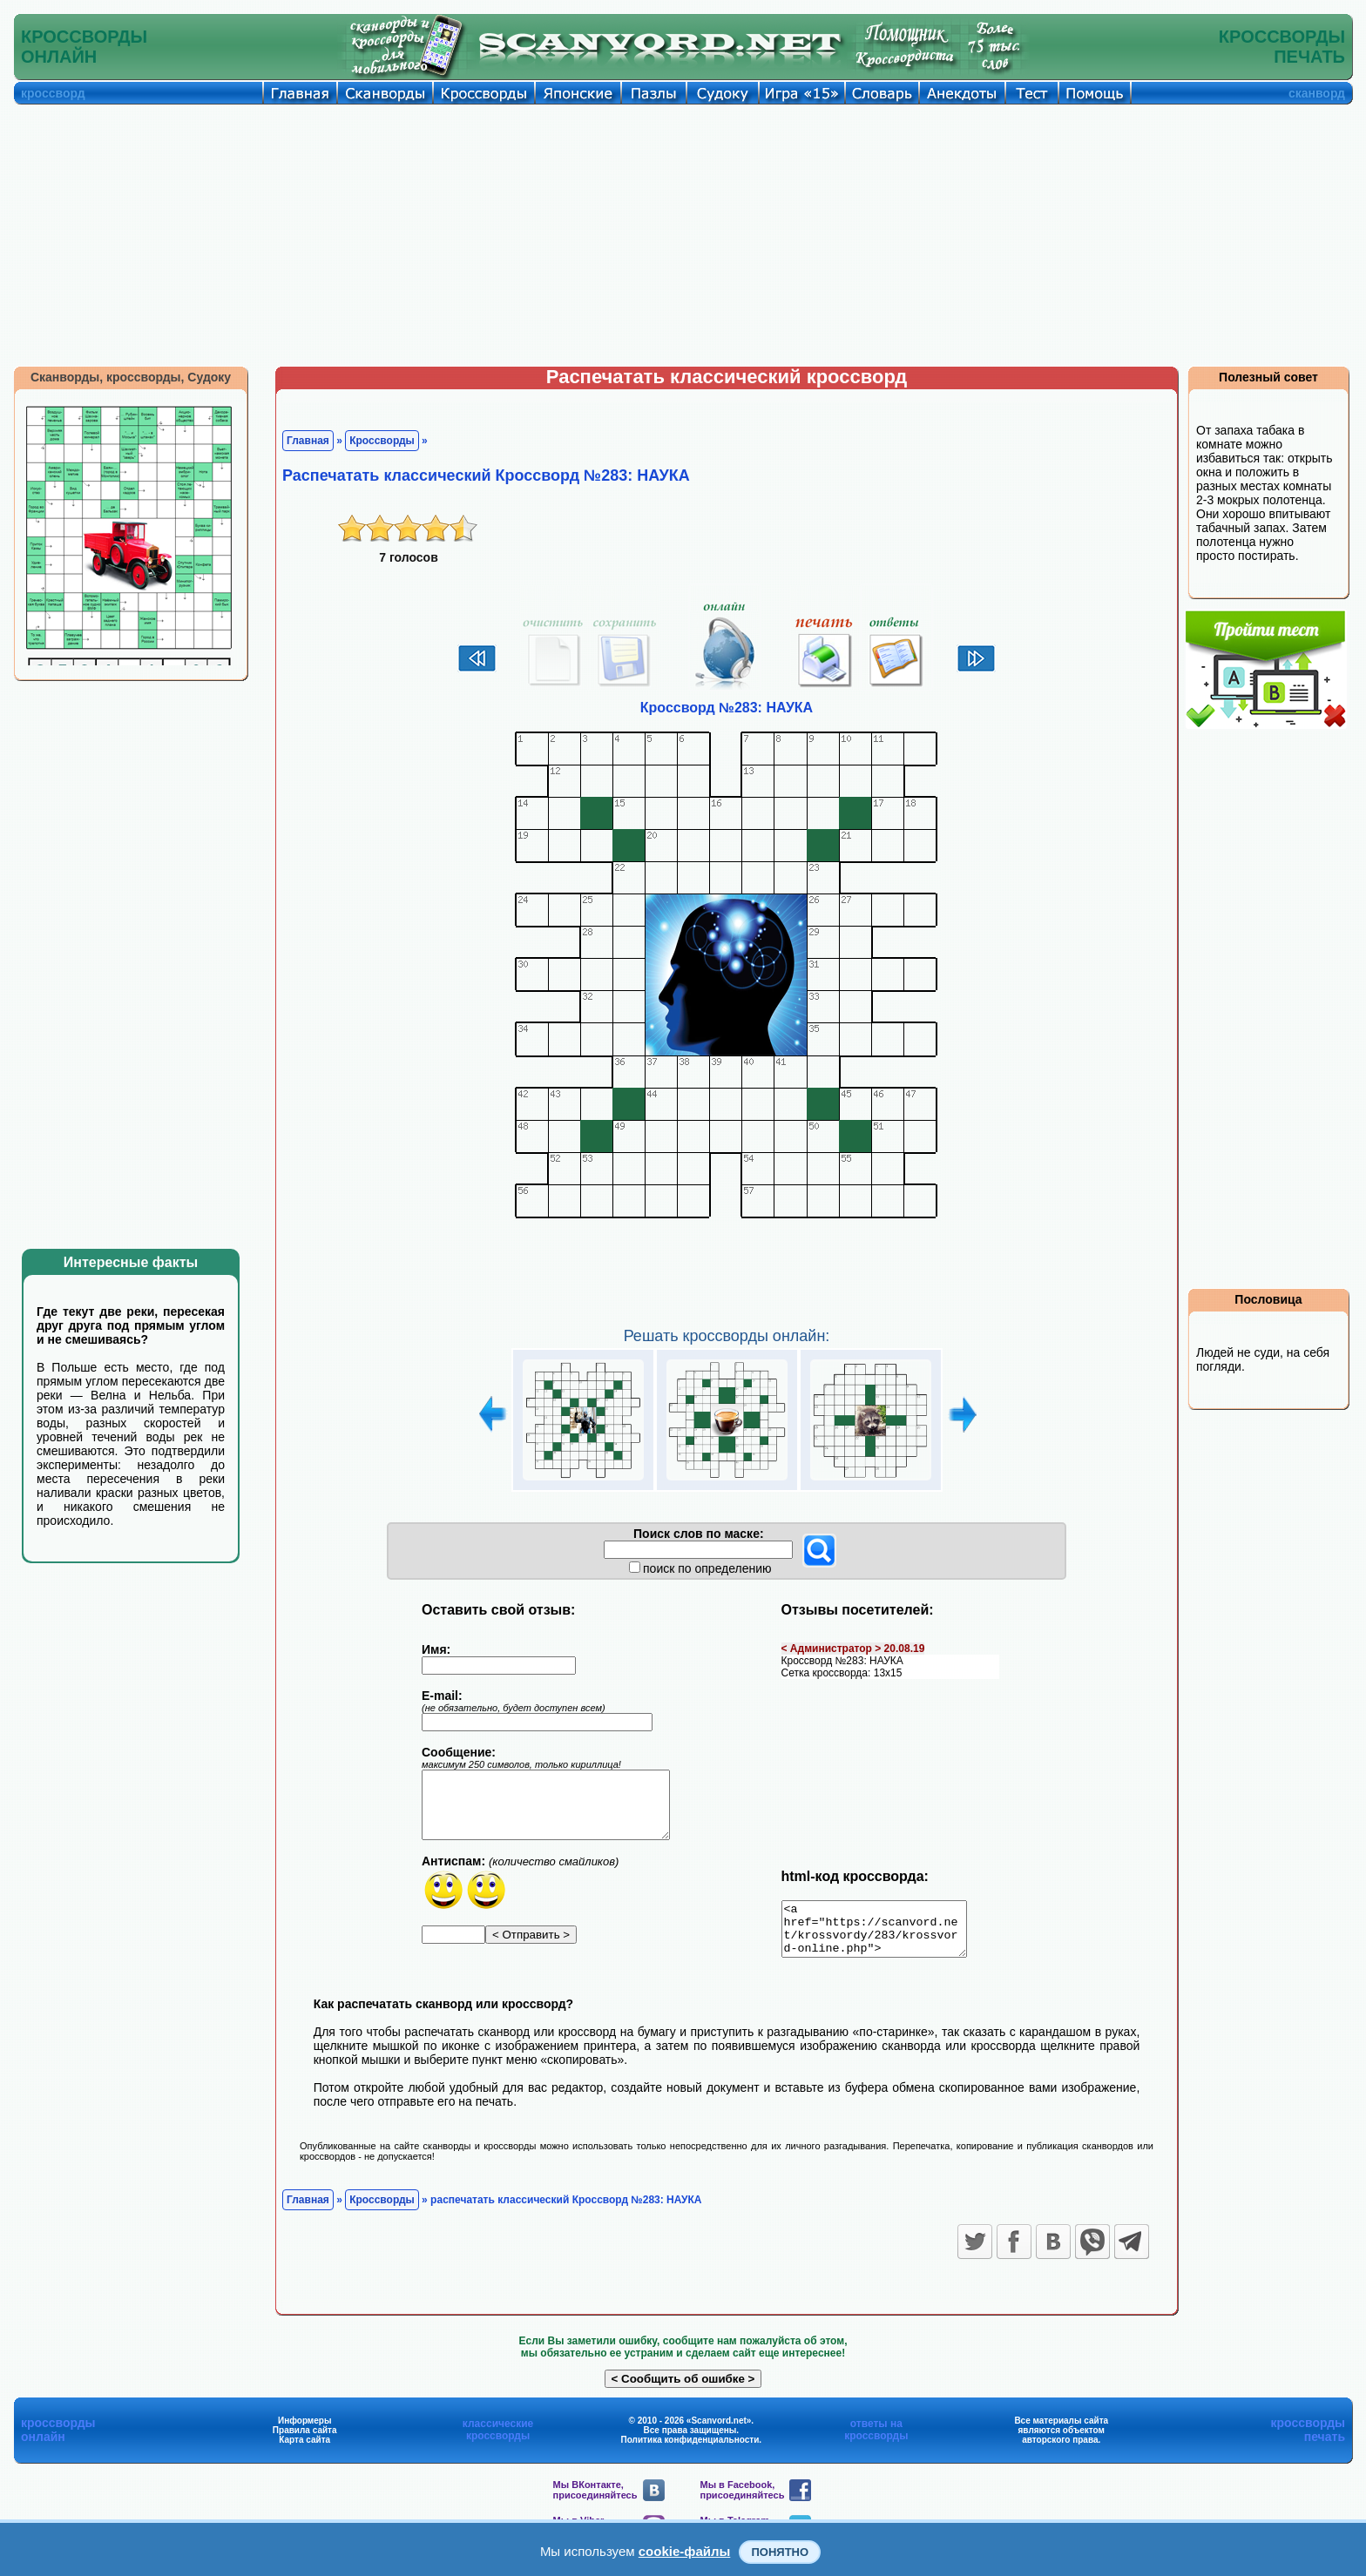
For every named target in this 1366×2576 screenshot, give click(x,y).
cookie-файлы (685, 2551)
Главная (308, 441)
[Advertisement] (683, 235)
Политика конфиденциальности (690, 2450)
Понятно (779, 2552)
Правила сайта (305, 2440)
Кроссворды (382, 441)
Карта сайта (304, 2450)
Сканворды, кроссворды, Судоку (130, 377)
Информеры (305, 2431)
